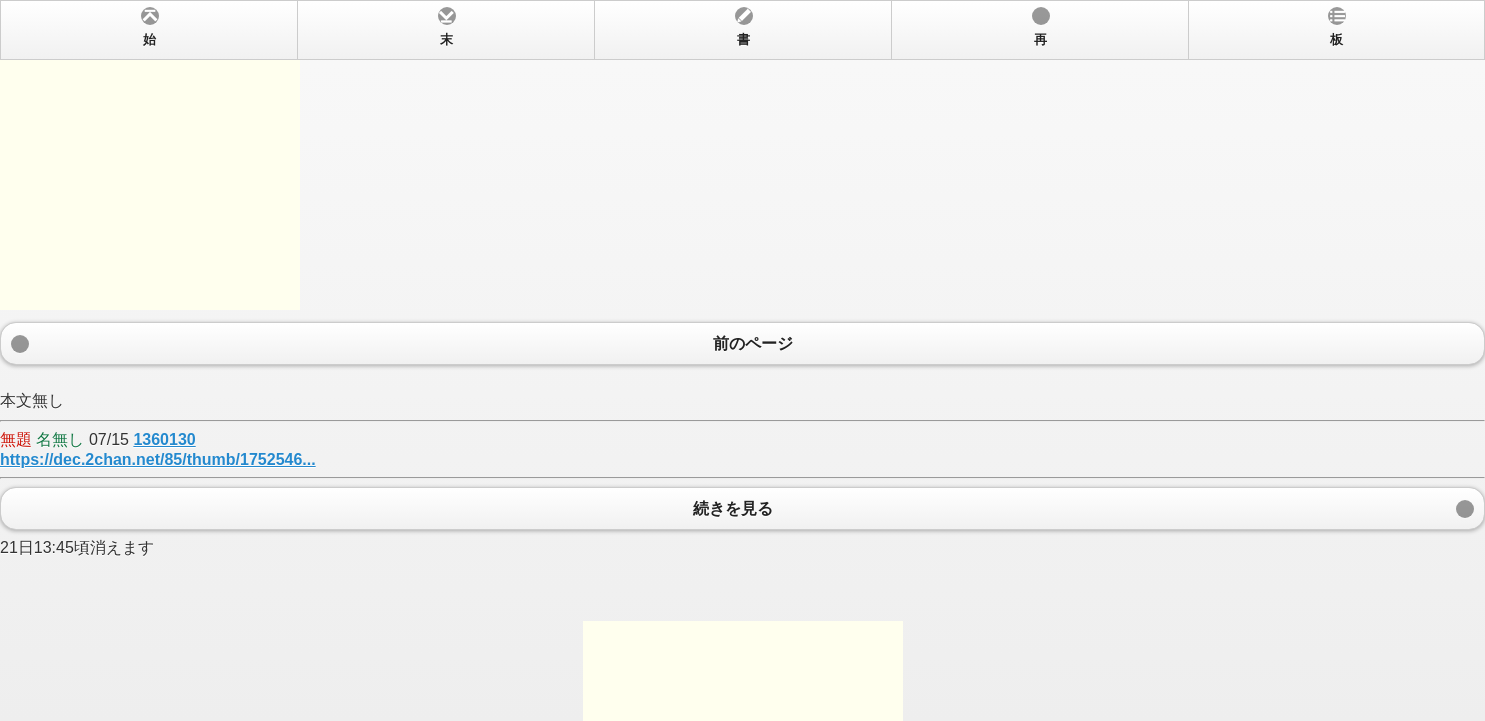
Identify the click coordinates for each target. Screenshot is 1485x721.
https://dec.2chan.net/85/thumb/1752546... (158, 459)
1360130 (164, 439)
